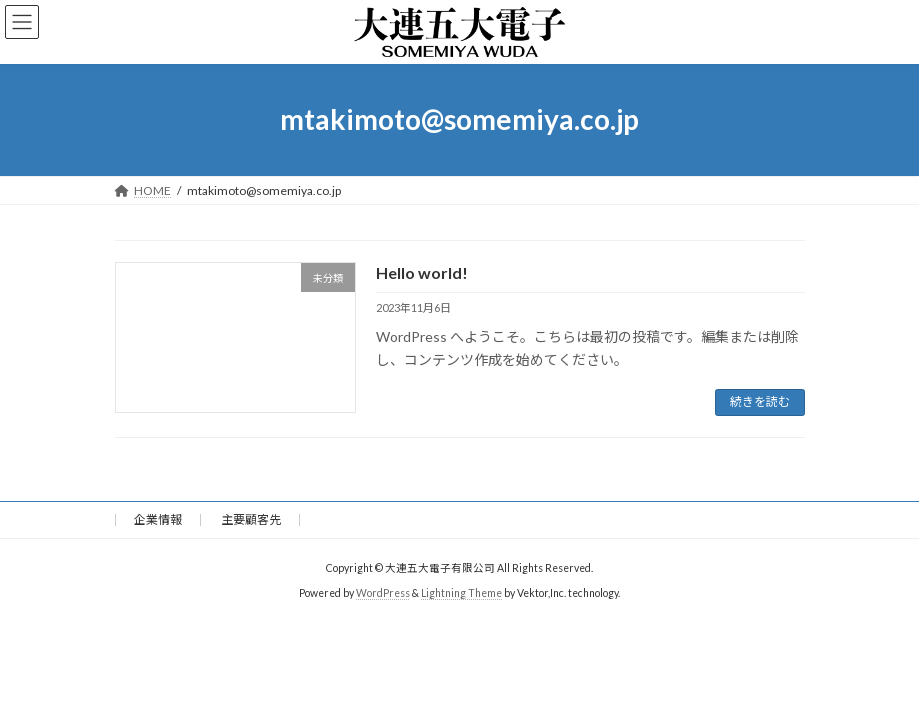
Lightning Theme (461, 593)
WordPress (383, 593)
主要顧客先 (251, 519)
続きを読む (760, 401)
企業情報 (158, 519)
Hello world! (422, 272)
